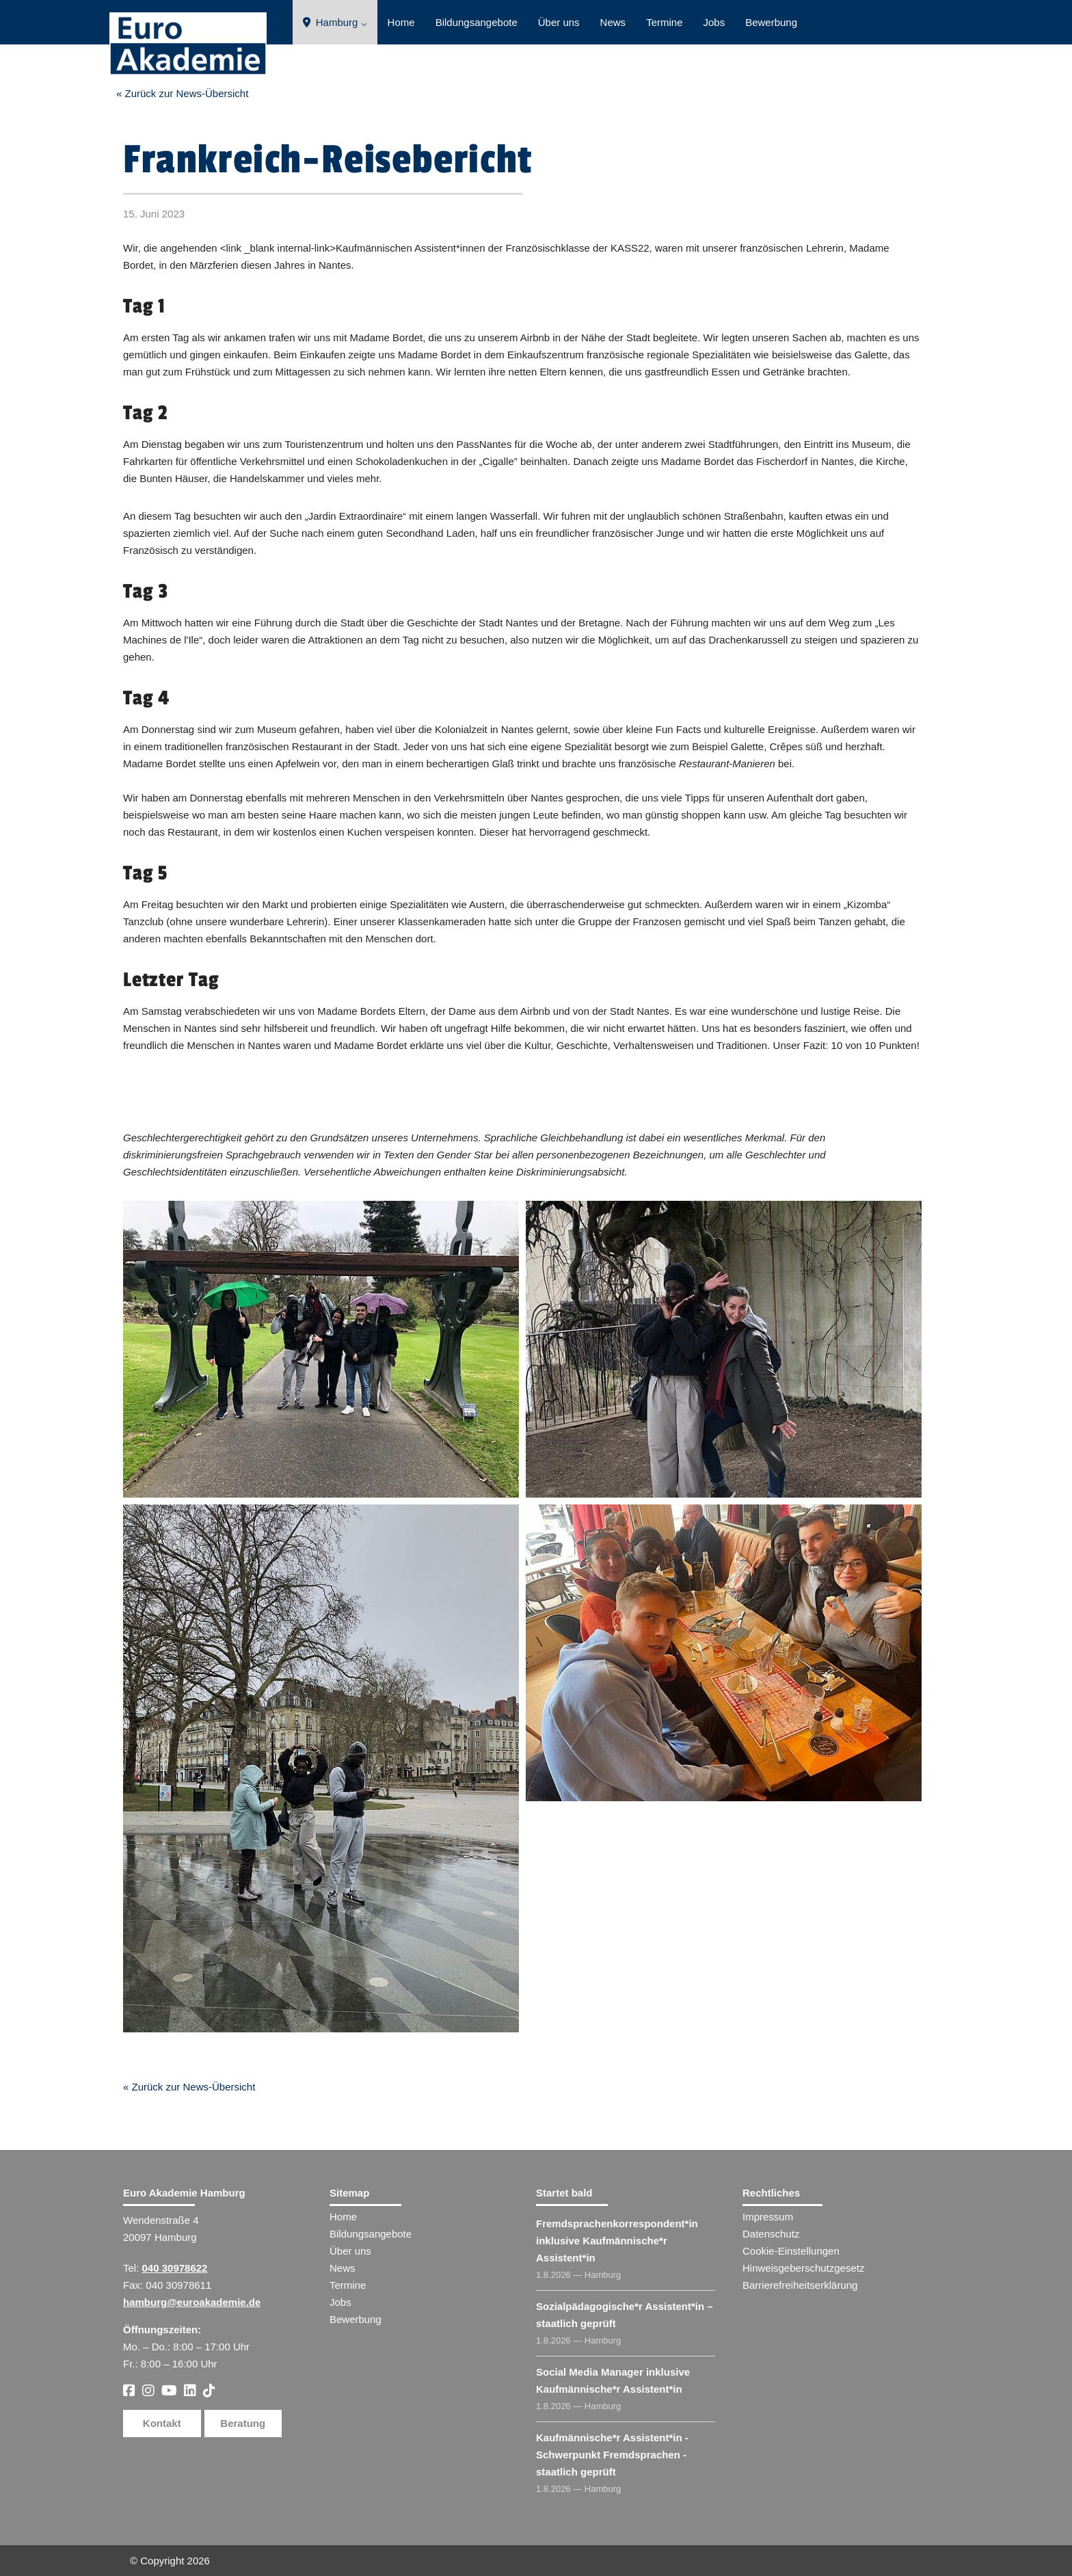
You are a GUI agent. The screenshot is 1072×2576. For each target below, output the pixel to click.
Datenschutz (770, 2234)
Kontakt (162, 2423)
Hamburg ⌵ (335, 22)
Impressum (767, 2216)
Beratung (242, 2423)
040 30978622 (175, 2268)
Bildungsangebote (477, 22)
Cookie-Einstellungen (791, 2251)
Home (401, 22)
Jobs (714, 22)
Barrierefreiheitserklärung (799, 2285)
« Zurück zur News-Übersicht (182, 93)
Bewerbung (771, 22)
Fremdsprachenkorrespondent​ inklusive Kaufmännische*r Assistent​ (617, 2240)
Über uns (559, 22)
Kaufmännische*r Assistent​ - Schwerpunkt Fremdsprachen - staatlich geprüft (612, 2455)
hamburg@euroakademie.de (191, 2302)
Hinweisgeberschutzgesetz (803, 2268)
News (613, 22)
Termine (664, 22)
